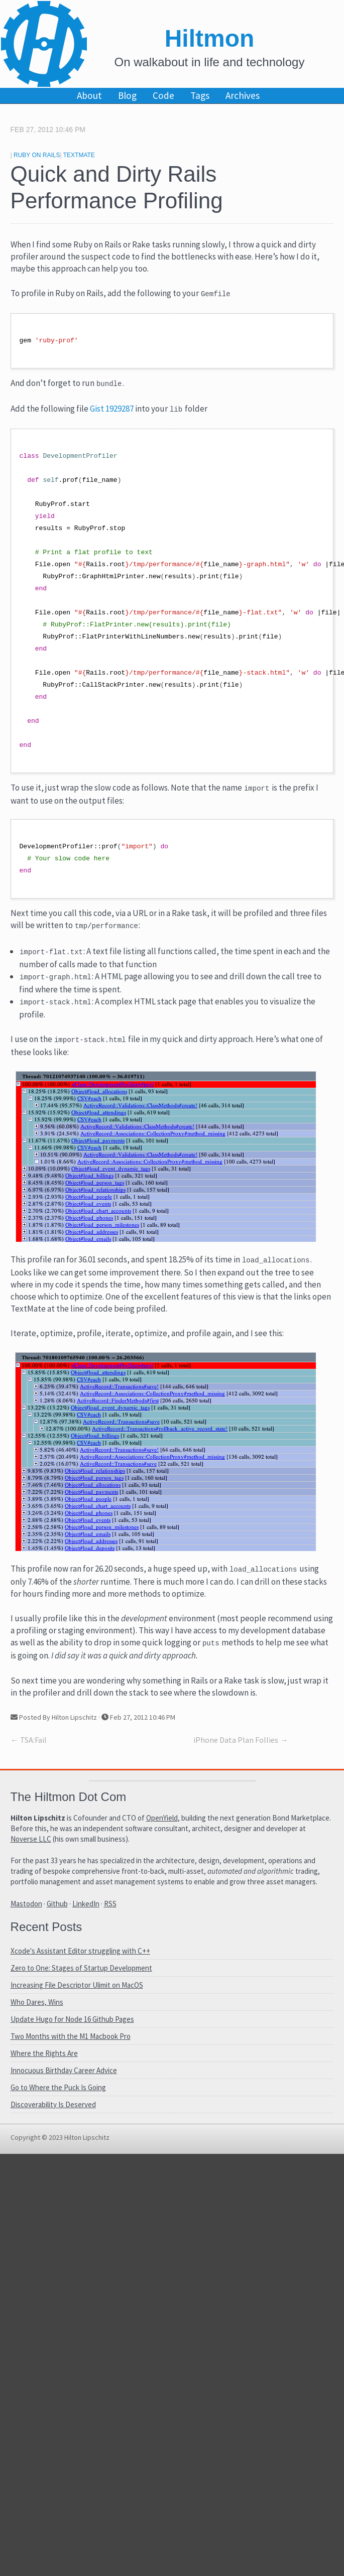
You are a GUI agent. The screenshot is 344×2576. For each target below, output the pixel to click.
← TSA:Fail (29, 1746)
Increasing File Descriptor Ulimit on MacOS (77, 1991)
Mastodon (26, 1909)
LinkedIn (85, 1909)
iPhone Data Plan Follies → (240, 1746)
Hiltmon (210, 38)
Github (57, 1909)
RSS (110, 1909)
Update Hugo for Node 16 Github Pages (72, 2025)
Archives (242, 95)
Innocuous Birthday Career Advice (64, 2076)
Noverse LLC (31, 1845)
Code (163, 95)
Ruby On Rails (37, 155)
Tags (199, 95)
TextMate (79, 155)
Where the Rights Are (44, 2059)
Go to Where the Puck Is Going (58, 2093)
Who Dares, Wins (37, 2008)
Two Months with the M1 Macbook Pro (71, 2042)
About (89, 95)
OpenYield (162, 1824)
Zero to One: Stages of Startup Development (81, 1974)
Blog (127, 95)
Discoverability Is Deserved (53, 2110)
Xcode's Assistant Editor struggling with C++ (80, 1957)
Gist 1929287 (112, 410)
